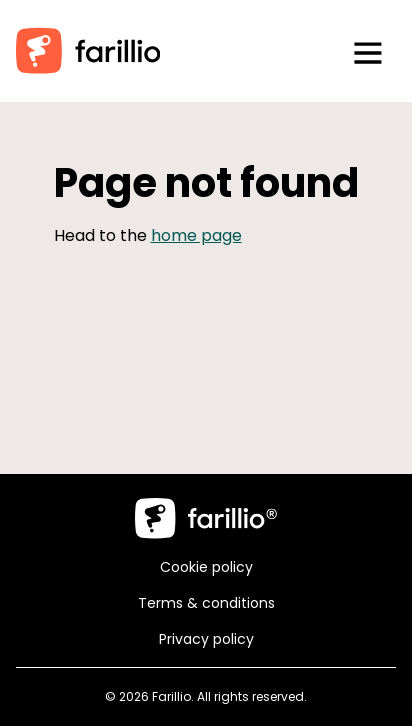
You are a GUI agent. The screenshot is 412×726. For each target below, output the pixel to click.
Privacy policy (206, 639)
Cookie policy (206, 567)
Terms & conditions (206, 603)
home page (196, 235)
